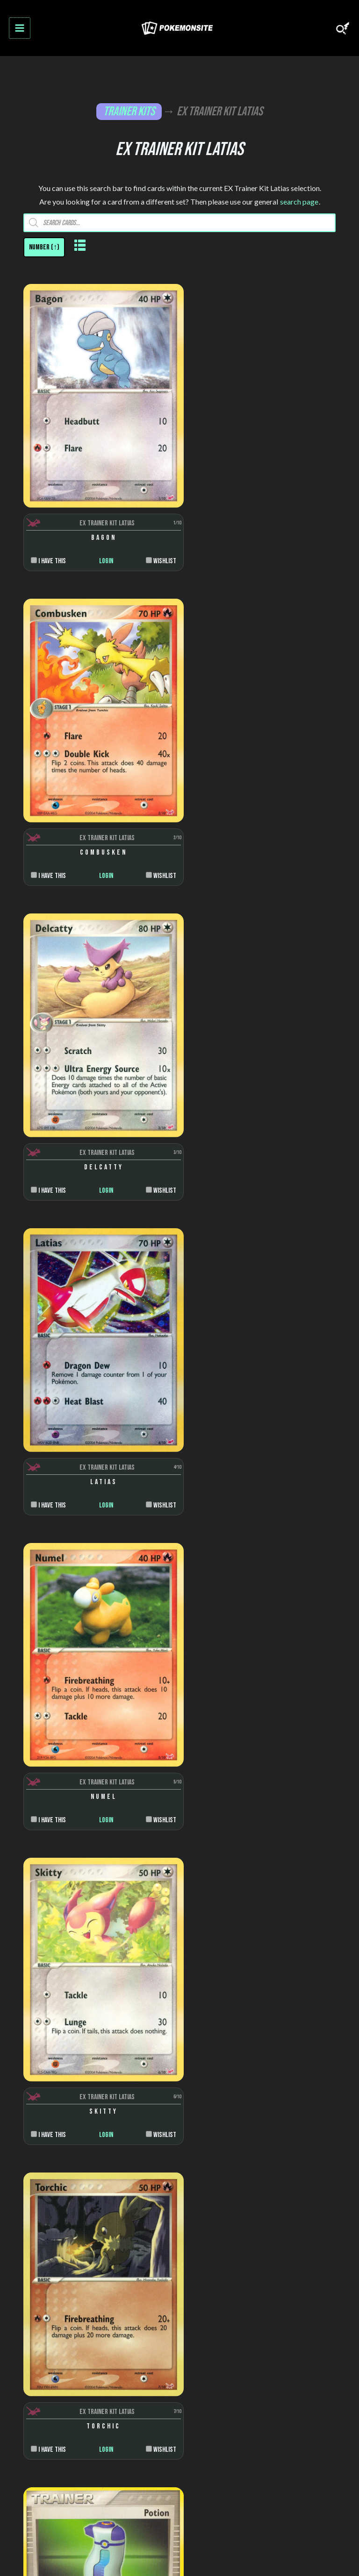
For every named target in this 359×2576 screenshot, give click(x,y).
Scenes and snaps (179, 2276)
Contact (180, 2458)
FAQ (179, 2394)
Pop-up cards (179, 2259)
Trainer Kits (129, 111)
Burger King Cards (180, 2015)
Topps (179, 1981)
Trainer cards (179, 2209)
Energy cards (179, 2226)
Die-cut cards (179, 2292)
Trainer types (180, 2137)
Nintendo (179, 1965)
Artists (179, 2070)
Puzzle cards (179, 2309)
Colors (179, 2087)
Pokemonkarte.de (318, 2549)
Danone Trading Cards (179, 1998)
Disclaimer (179, 2416)
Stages (180, 2120)
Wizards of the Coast (179, 1948)
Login (101, 548)
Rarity (180, 2104)
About (180, 2373)
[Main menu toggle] (19, 28)
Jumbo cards (179, 2326)
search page (299, 201)
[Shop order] (44, 247)
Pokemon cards (179, 2192)
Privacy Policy (179, 2437)
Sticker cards (180, 2242)
